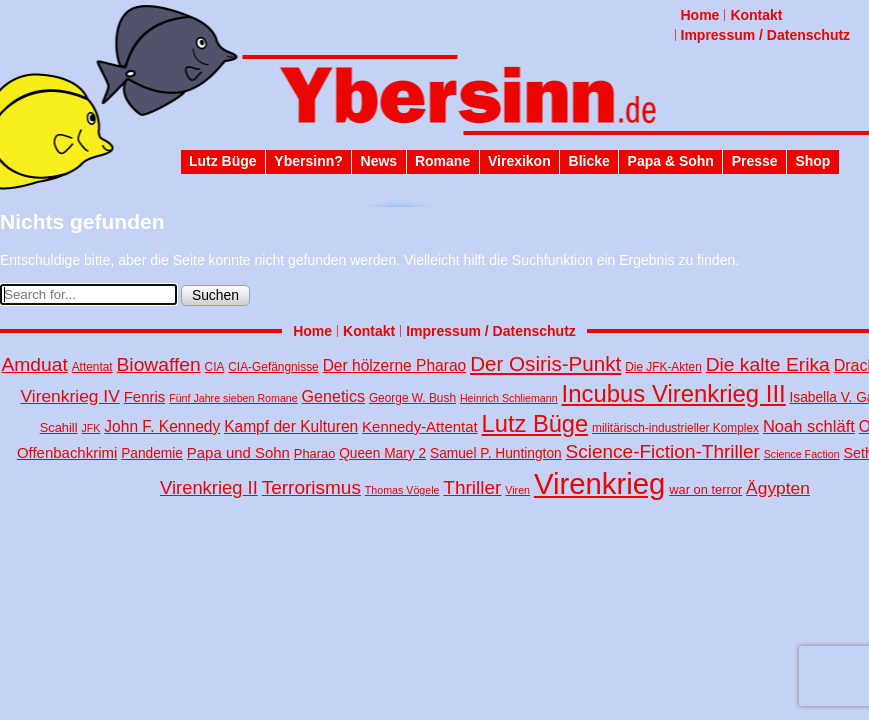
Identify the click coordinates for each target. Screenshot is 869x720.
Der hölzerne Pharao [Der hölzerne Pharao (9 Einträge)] (395, 365)
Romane (442, 161)
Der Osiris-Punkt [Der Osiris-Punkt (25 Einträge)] (545, 363)
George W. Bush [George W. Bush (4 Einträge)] (412, 398)
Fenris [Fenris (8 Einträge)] (145, 396)
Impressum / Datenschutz (766, 35)
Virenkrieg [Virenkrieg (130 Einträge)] (600, 483)
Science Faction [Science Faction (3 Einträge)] (802, 454)
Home (700, 15)
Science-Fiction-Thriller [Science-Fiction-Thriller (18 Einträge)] (663, 451)
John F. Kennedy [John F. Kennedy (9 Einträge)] (162, 426)
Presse (755, 161)
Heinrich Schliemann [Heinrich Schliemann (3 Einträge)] (509, 398)
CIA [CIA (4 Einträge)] (215, 367)
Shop (812, 161)
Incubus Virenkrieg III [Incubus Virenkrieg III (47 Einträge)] (674, 393)
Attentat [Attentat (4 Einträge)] (92, 367)
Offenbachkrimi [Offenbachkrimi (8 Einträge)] (67, 452)
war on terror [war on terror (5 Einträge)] (705, 489)
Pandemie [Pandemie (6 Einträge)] (152, 453)
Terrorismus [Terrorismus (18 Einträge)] (311, 487)
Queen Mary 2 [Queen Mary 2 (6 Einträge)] (382, 453)
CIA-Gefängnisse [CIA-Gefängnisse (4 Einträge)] (273, 367)
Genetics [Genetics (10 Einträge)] (333, 396)
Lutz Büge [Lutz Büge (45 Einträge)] (535, 424)
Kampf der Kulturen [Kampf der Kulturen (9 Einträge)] (291, 426)
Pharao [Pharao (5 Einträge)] (314, 453)
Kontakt (756, 15)
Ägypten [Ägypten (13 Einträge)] (778, 488)
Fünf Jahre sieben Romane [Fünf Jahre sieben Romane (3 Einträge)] (233, 398)
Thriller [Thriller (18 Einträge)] (472, 487)
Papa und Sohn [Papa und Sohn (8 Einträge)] (238, 452)
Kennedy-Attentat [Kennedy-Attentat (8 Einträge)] (420, 426)
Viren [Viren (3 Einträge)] (517, 490)
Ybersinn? (308, 161)
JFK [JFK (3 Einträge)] (90, 428)
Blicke (589, 161)
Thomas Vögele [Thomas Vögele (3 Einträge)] (402, 490)
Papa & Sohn (671, 161)
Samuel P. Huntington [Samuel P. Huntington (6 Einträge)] (496, 453)
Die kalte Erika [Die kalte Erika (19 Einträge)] (768, 364)
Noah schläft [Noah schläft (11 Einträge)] (809, 426)
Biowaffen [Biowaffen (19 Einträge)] (159, 364)
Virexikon (519, 161)
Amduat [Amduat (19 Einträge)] (34, 364)
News (379, 161)
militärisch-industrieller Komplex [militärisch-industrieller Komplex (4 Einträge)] (675, 428)
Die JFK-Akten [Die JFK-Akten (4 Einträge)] (663, 367)
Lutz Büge (223, 161)
